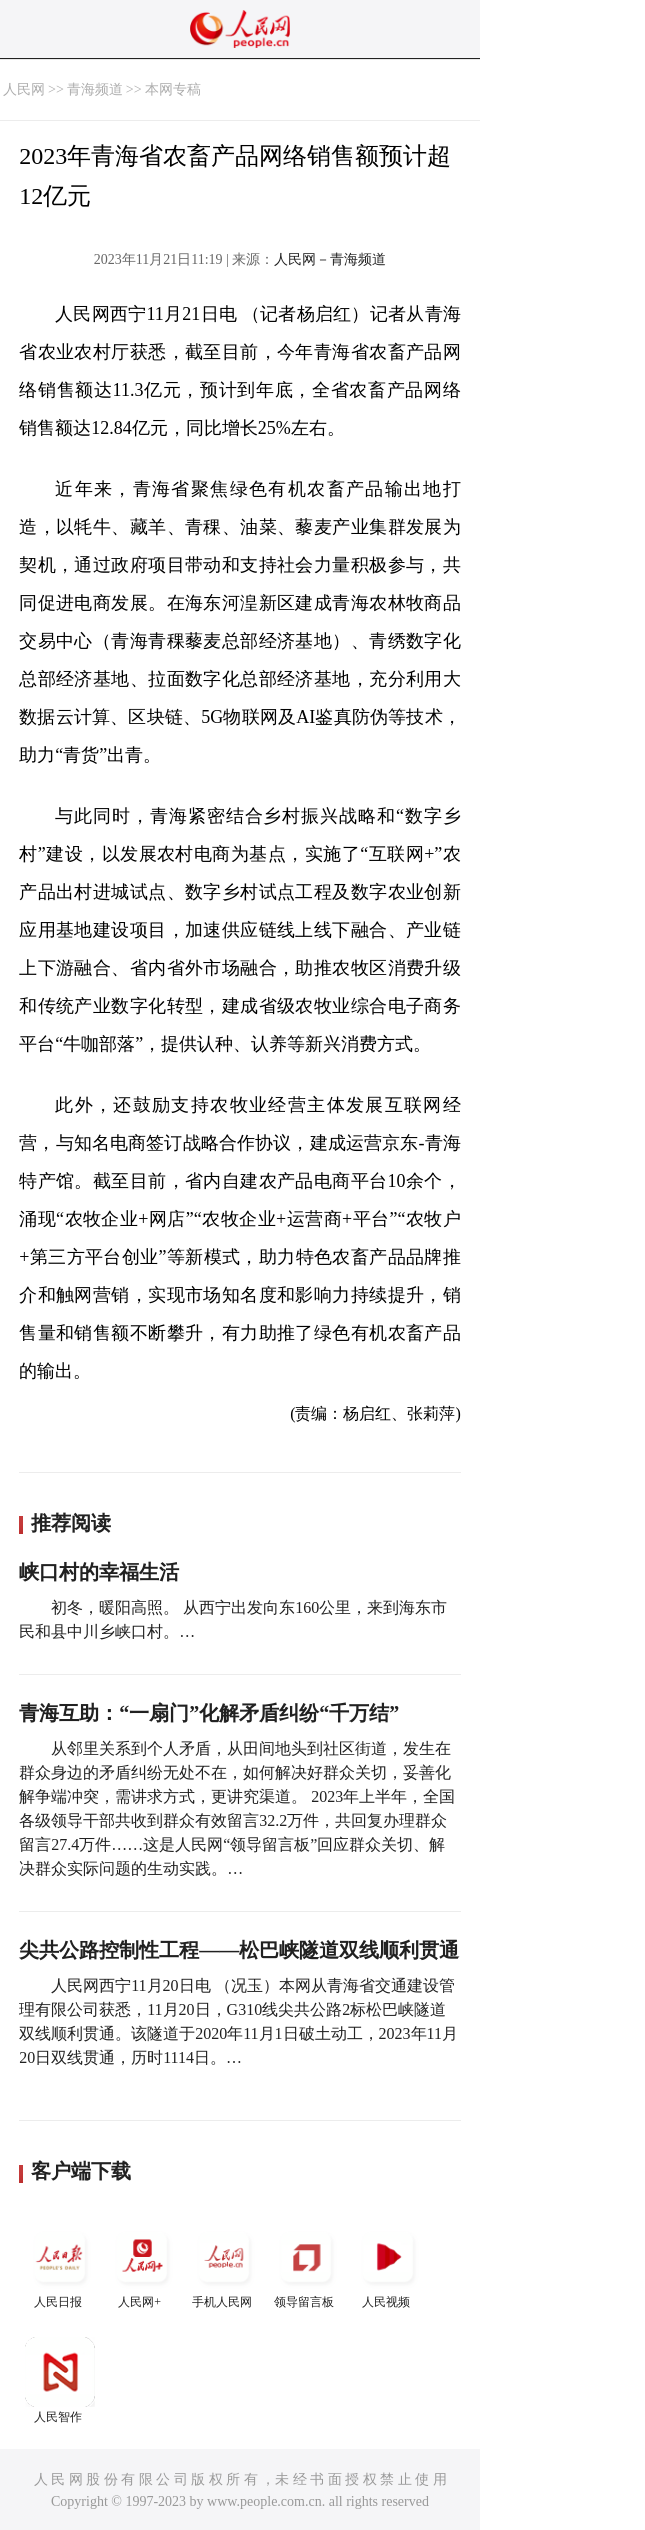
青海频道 (95, 89)
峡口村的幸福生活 (99, 1572)
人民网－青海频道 (330, 259)
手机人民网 (224, 2265)
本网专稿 (173, 89)
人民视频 (388, 2265)
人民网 (24, 89)
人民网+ (142, 2265)
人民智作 (60, 2380)
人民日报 (60, 2265)
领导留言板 (306, 2265)
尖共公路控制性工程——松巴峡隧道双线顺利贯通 (239, 1950)
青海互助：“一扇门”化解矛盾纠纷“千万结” (209, 1713)
